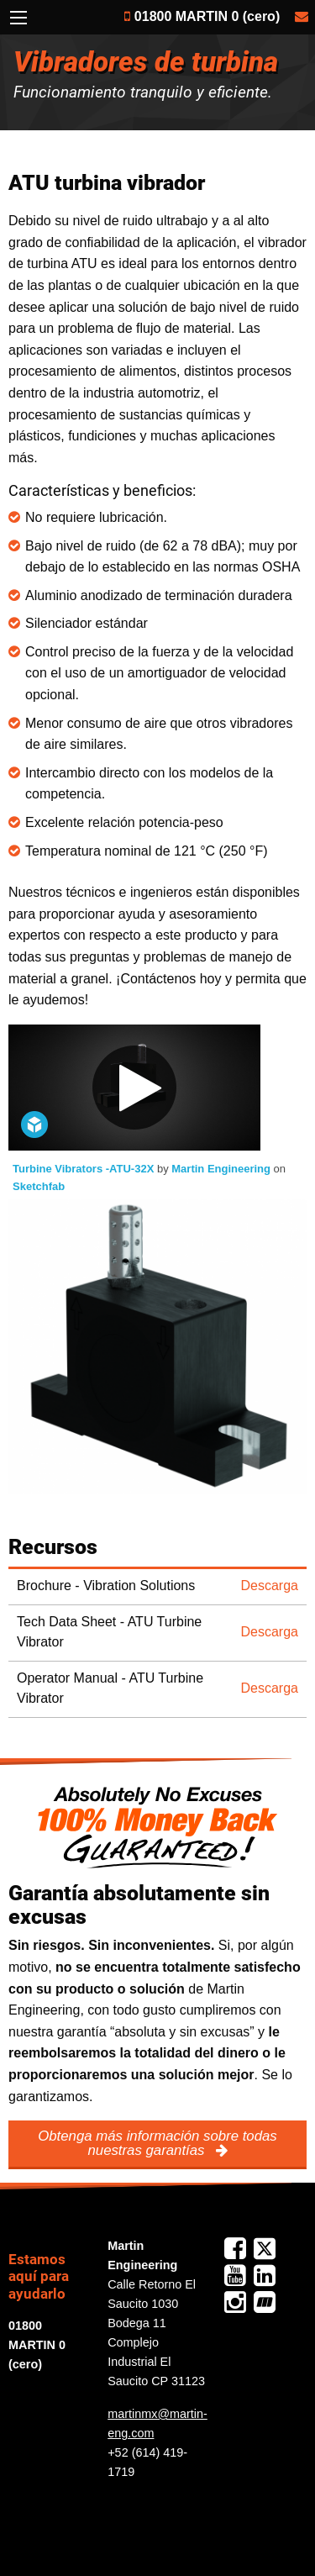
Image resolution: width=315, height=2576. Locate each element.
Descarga (269, 1585)
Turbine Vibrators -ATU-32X (85, 1168)
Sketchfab (39, 1186)
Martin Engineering (222, 1168)
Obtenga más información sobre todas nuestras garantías (157, 2143)
